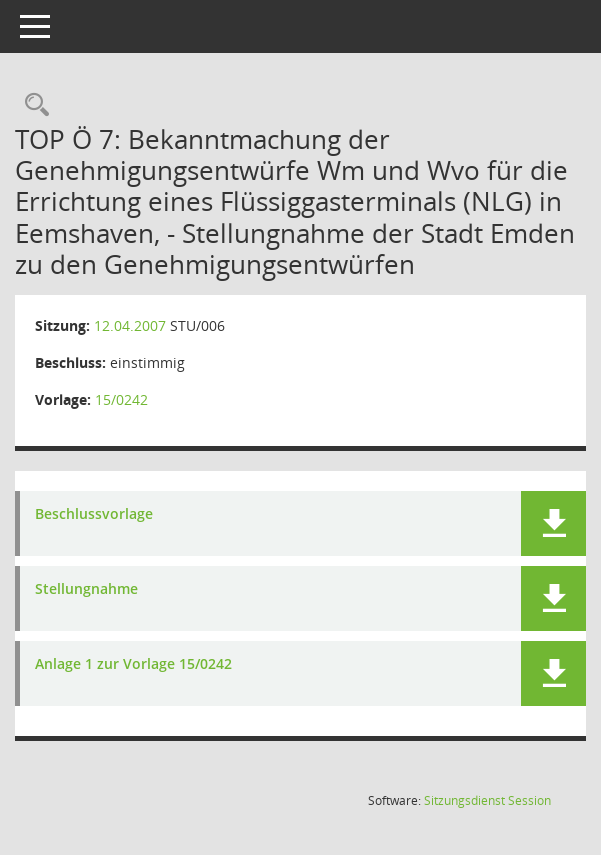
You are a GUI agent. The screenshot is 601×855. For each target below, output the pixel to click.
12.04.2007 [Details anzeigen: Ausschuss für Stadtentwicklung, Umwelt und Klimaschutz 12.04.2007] (130, 325)
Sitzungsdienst (487, 800)
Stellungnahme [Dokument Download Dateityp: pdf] (86, 589)
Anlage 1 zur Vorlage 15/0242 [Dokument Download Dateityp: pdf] (133, 664)
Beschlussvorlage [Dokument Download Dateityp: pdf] (94, 514)
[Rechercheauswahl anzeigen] (32, 105)
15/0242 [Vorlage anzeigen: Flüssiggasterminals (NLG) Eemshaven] (121, 399)
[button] (553, 523)
